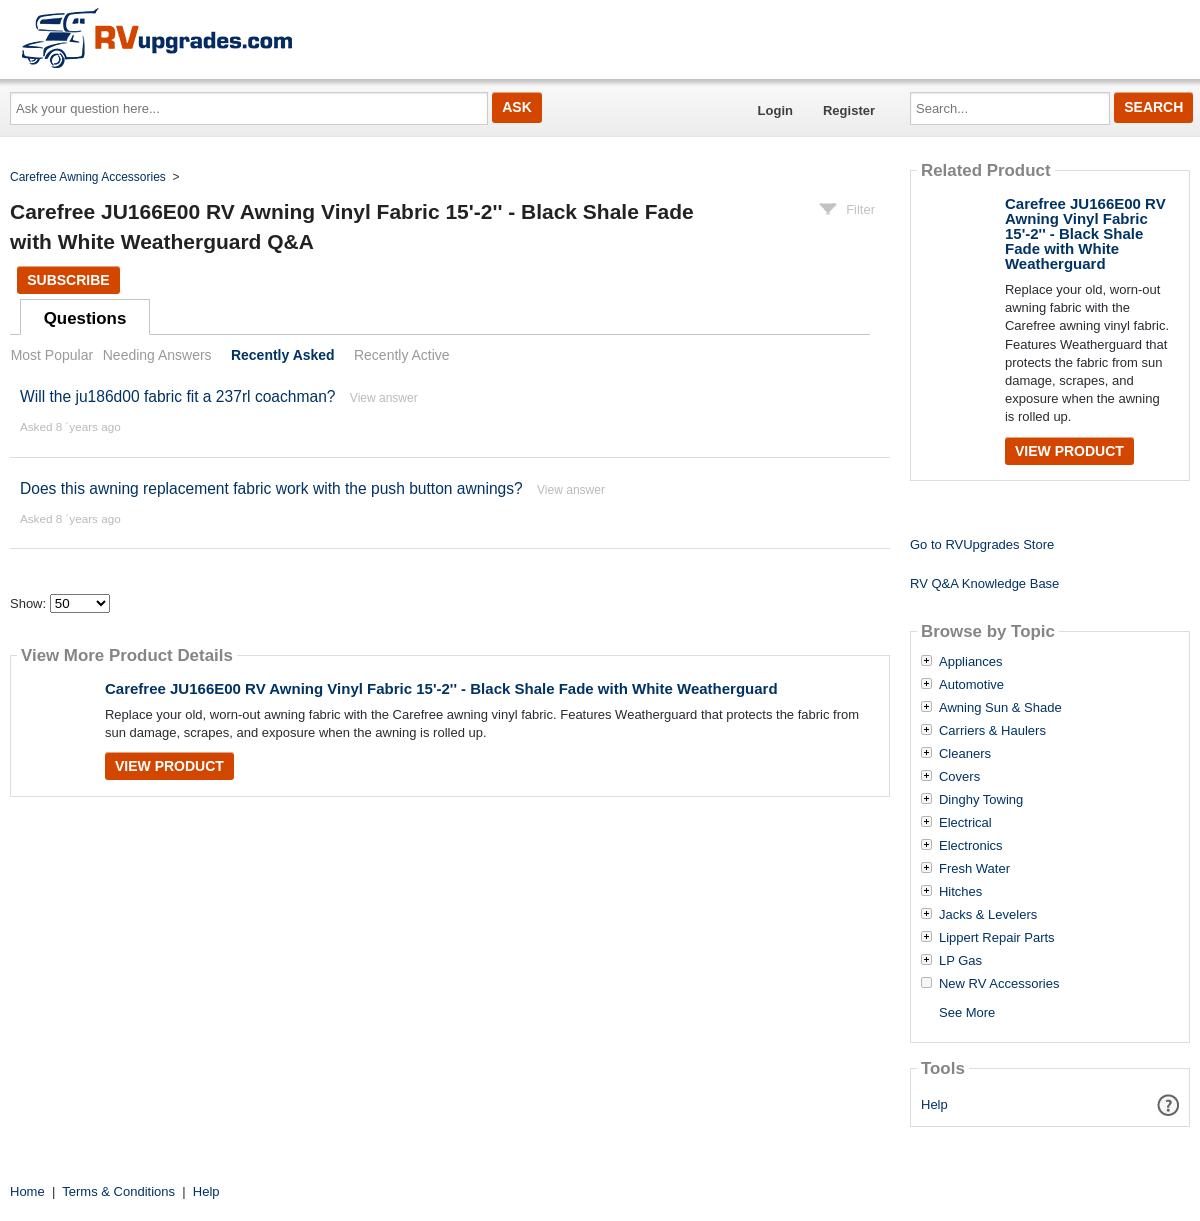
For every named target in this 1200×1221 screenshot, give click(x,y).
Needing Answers (157, 355)
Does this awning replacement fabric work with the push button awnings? (271, 488)
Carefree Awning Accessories (88, 177)
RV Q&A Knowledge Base (984, 583)
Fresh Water (974, 869)
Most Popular (52, 355)
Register (849, 110)
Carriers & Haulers (992, 731)
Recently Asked (283, 355)
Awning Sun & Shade (1000, 708)
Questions (85, 318)
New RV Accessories (999, 984)
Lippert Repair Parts (997, 938)
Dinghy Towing (981, 800)
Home (27, 1191)
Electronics (971, 846)
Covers (959, 777)
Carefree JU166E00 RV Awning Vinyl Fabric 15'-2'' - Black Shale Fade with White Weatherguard (441, 688)
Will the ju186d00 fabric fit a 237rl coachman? (178, 396)
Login (775, 110)
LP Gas (960, 961)
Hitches (960, 892)
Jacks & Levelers (988, 915)
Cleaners (965, 754)
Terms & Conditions (118, 1191)
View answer (384, 398)
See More (967, 1012)
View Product (169, 766)
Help (934, 1104)
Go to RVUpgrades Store (982, 544)
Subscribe (68, 280)
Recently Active (402, 355)
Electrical (965, 823)
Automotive (971, 685)
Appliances (971, 662)
